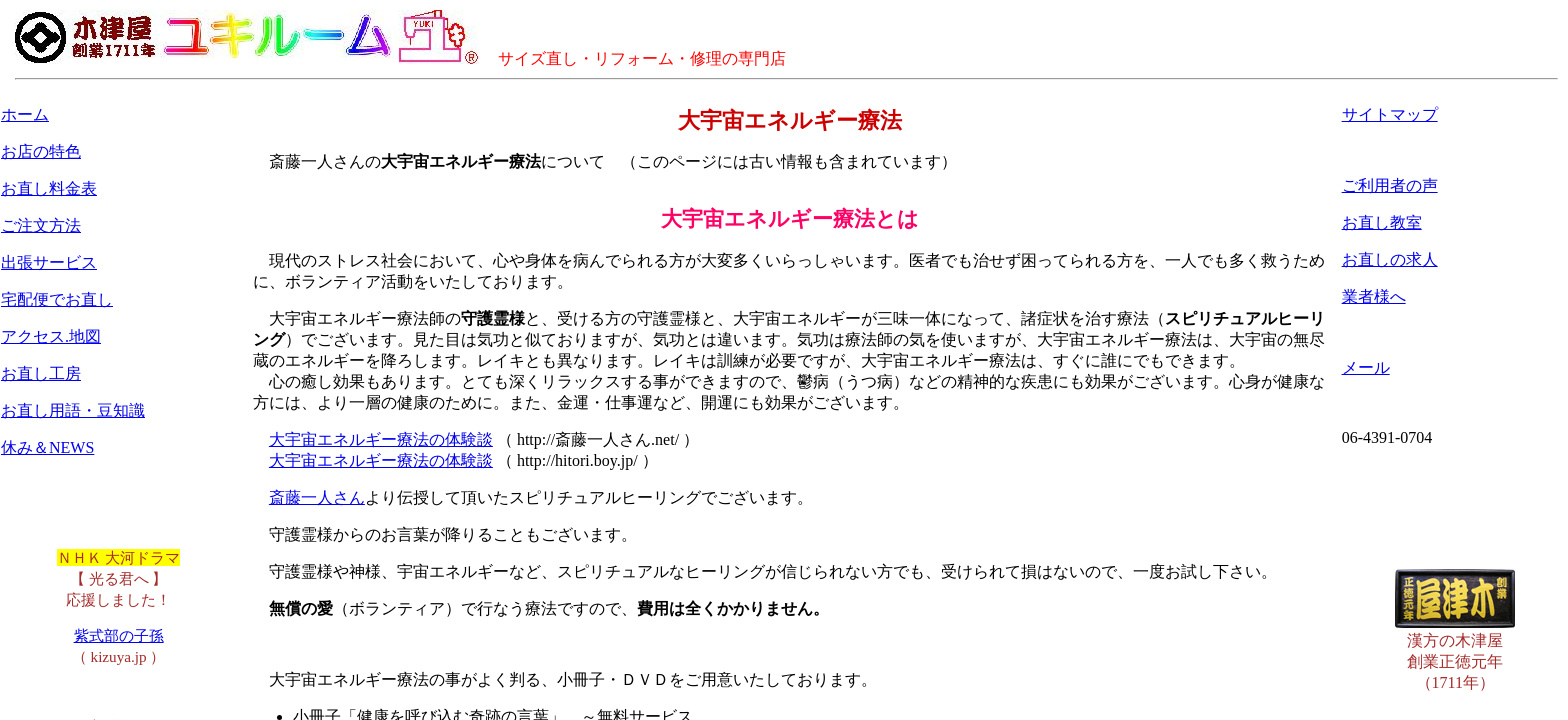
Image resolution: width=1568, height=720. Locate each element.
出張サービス (49, 262)
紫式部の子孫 (119, 635)
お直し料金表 (49, 188)
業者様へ (1374, 296)
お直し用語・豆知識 (73, 410)
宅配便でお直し (57, 299)
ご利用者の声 (1390, 185)
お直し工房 (41, 373)
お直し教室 (1382, 222)
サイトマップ (1390, 114)
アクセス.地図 (51, 336)
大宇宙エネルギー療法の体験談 (381, 439)
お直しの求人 (1390, 259)
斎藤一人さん (317, 497)
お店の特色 (41, 151)
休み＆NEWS (47, 447)
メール (1366, 367)
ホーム (25, 114)
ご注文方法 (41, 225)
